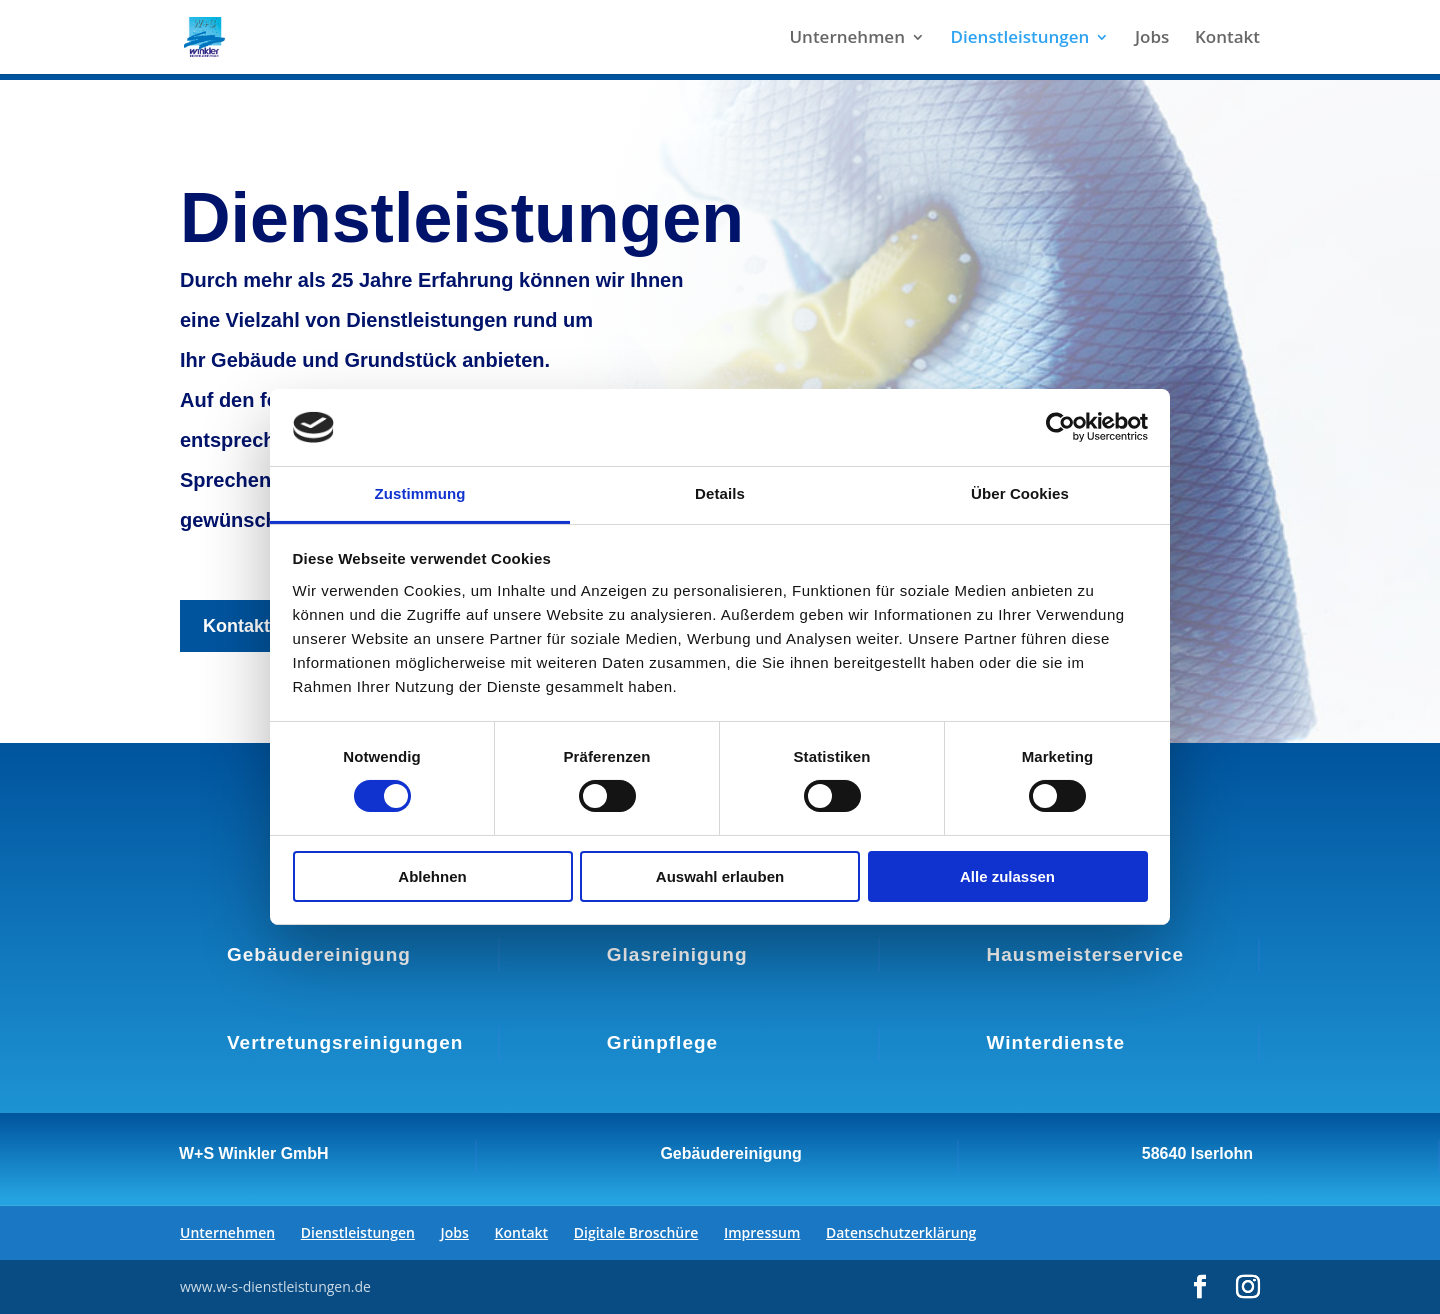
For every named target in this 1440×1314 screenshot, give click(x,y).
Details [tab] (720, 493)
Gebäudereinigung (319, 954)
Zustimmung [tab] (420, 493)
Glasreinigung (677, 954)
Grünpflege (662, 1042)
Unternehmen (847, 39)
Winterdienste (1056, 1042)
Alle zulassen (1007, 876)
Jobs (1152, 39)
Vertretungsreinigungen (345, 1042)
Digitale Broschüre (636, 1232)
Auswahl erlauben (720, 876)
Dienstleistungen (1020, 39)
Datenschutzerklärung (901, 1232)
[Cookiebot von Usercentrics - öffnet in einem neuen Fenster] (1060, 427)
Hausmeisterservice (1086, 954)
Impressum (762, 1232)
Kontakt (1227, 39)
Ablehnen (432, 876)
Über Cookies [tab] (1020, 493)
